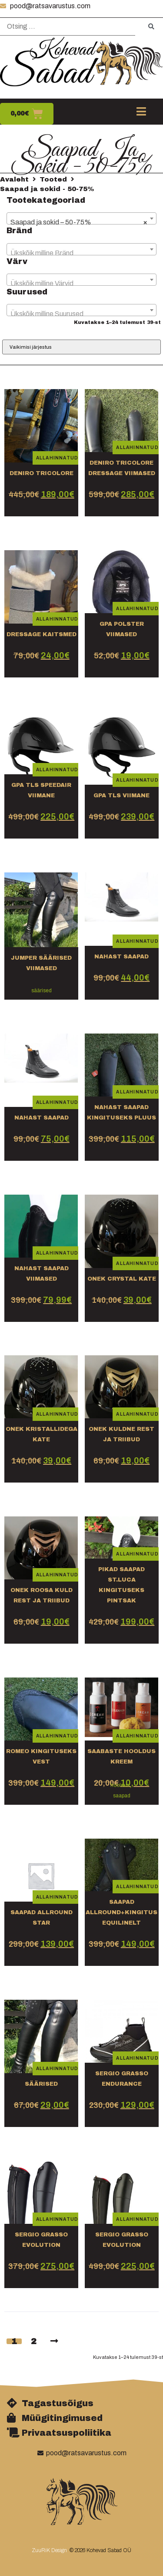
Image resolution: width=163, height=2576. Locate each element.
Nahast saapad (41, 1118)
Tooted (53, 179)
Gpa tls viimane (121, 796)
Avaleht (14, 179)
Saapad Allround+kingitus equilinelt (121, 1912)
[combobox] (81, 218)
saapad (121, 1796)
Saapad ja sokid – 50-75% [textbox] (78, 222)
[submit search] (151, 26)
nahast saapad (121, 957)
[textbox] (81, 253)
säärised (41, 990)
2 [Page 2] (34, 2341)
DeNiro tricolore (41, 473)
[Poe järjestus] (81, 347)
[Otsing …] (67, 27)
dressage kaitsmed (42, 634)
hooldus (120, 1785)
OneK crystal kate (121, 1279)
